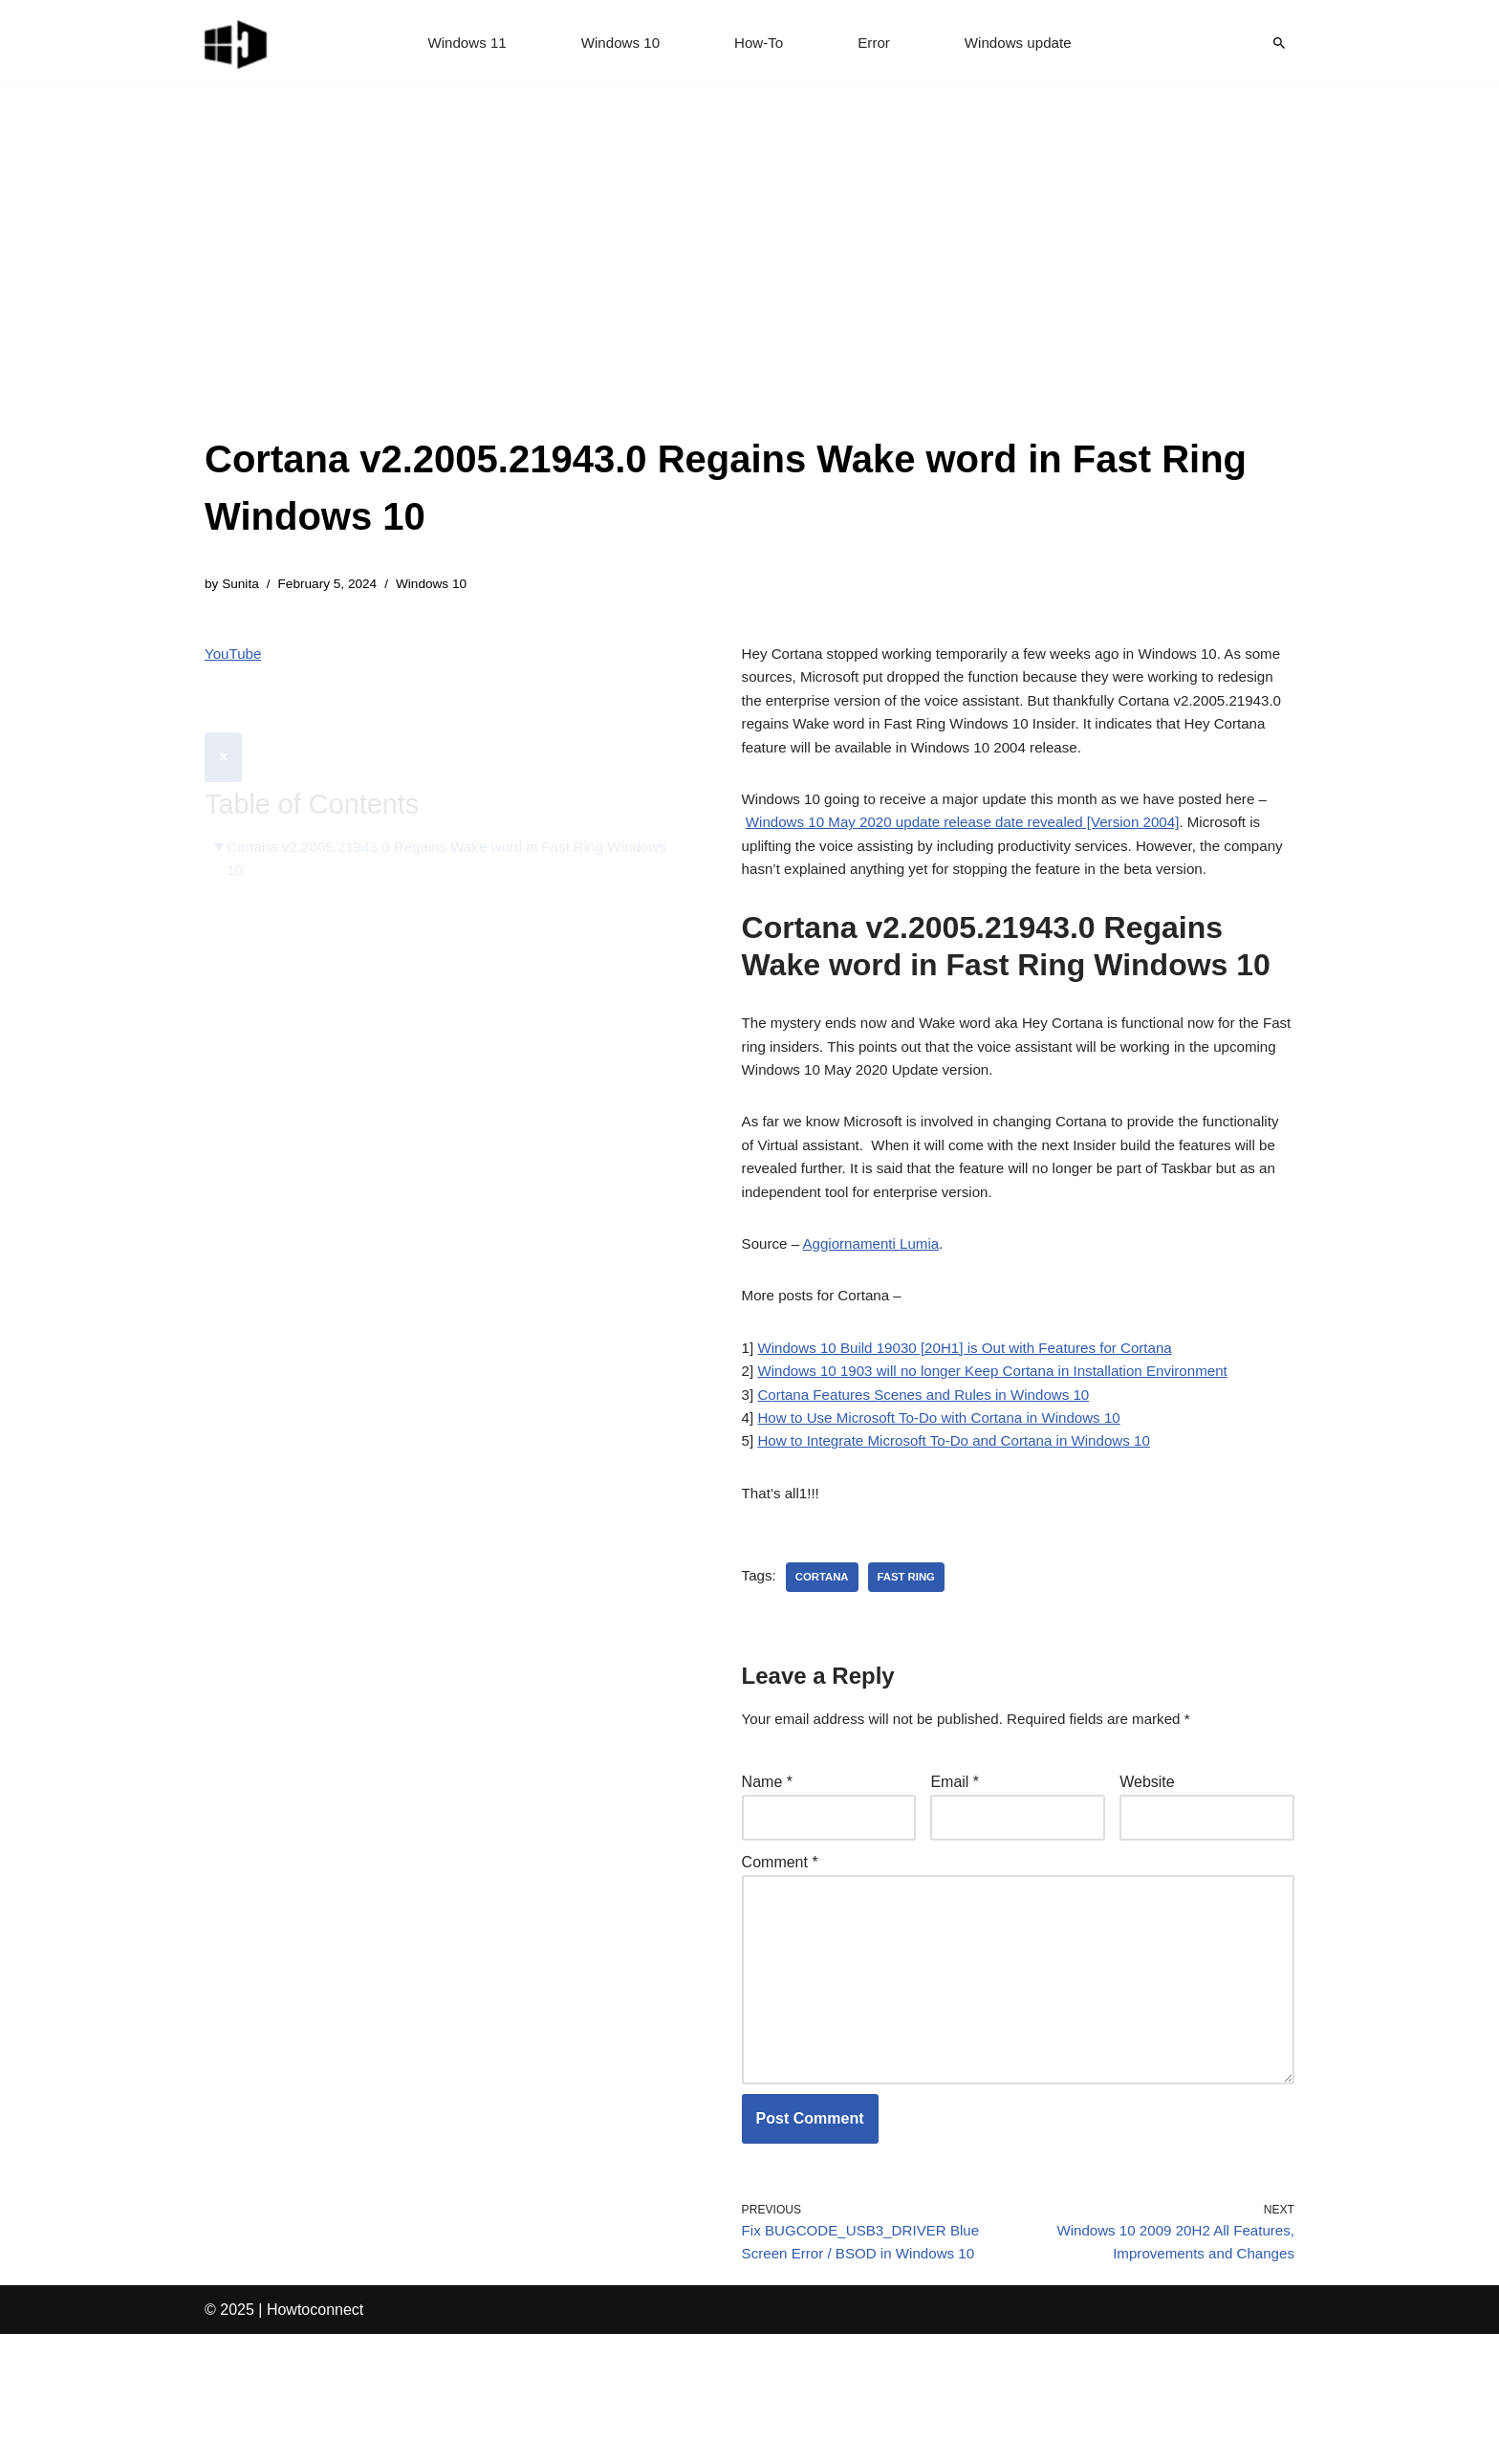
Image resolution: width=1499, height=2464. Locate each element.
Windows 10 (617, 43)
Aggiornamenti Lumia (878, 1316)
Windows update (1024, 43)
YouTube (235, 657)
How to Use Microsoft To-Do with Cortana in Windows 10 (950, 1503)
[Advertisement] (749, 287)
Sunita (242, 585)
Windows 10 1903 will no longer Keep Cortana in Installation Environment (1006, 1452)
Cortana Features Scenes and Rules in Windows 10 (933, 1478)
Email (954, 1878)
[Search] (1279, 43)
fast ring (913, 1670)
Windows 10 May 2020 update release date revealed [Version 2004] (983, 843)
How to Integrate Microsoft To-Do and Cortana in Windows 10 (966, 1530)
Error (876, 43)
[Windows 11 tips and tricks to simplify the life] (237, 43)
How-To (759, 43)
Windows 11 (459, 43)
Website (1147, 1878)
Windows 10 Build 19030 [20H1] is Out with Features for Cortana (977, 1426)
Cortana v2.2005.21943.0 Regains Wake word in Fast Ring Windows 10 (427, 816)
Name (767, 1878)
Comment (780, 1963)
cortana (825, 1670)
